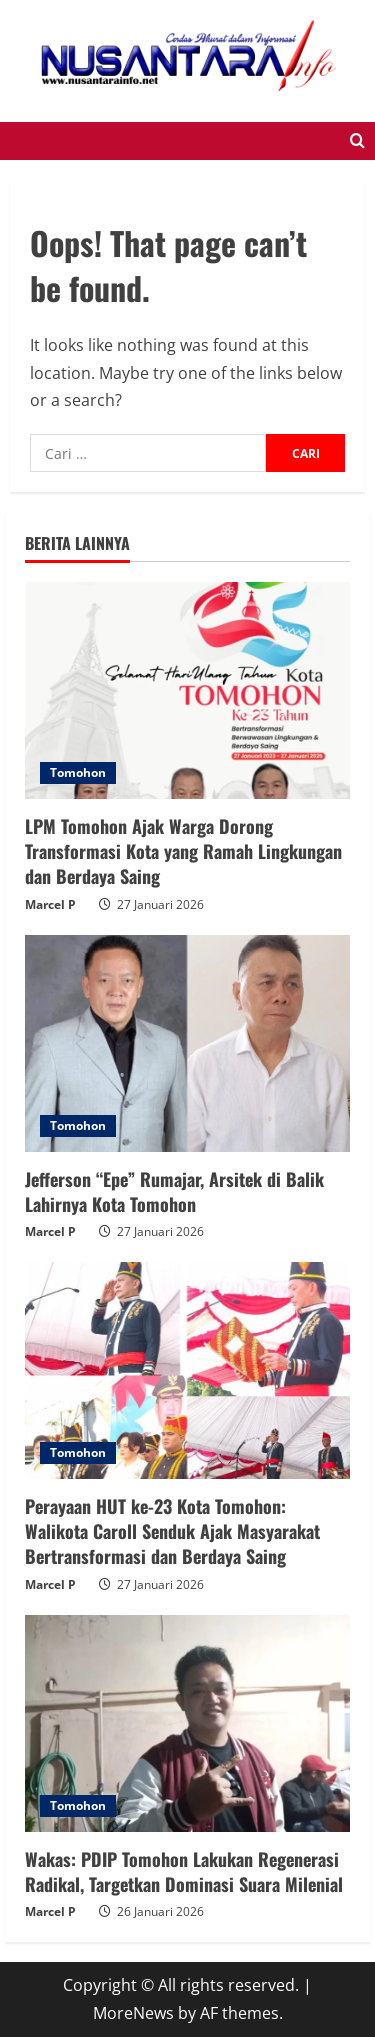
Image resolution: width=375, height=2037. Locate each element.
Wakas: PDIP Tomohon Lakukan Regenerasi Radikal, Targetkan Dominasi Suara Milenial (184, 1871)
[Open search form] (357, 141)
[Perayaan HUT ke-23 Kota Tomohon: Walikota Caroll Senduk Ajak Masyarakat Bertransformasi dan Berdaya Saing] (187, 1370)
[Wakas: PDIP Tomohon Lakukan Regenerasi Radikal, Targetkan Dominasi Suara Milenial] (187, 1723)
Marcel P (50, 904)
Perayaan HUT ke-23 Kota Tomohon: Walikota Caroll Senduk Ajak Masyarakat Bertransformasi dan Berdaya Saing (172, 1531)
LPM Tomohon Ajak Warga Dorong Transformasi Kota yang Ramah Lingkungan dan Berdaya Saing (183, 851)
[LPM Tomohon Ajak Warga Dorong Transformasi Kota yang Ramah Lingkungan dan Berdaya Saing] (187, 690)
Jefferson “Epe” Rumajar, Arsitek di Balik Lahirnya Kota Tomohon (174, 1191)
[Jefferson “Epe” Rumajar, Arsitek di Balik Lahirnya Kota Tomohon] (187, 1043)
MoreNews (133, 2013)
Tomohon (78, 772)
